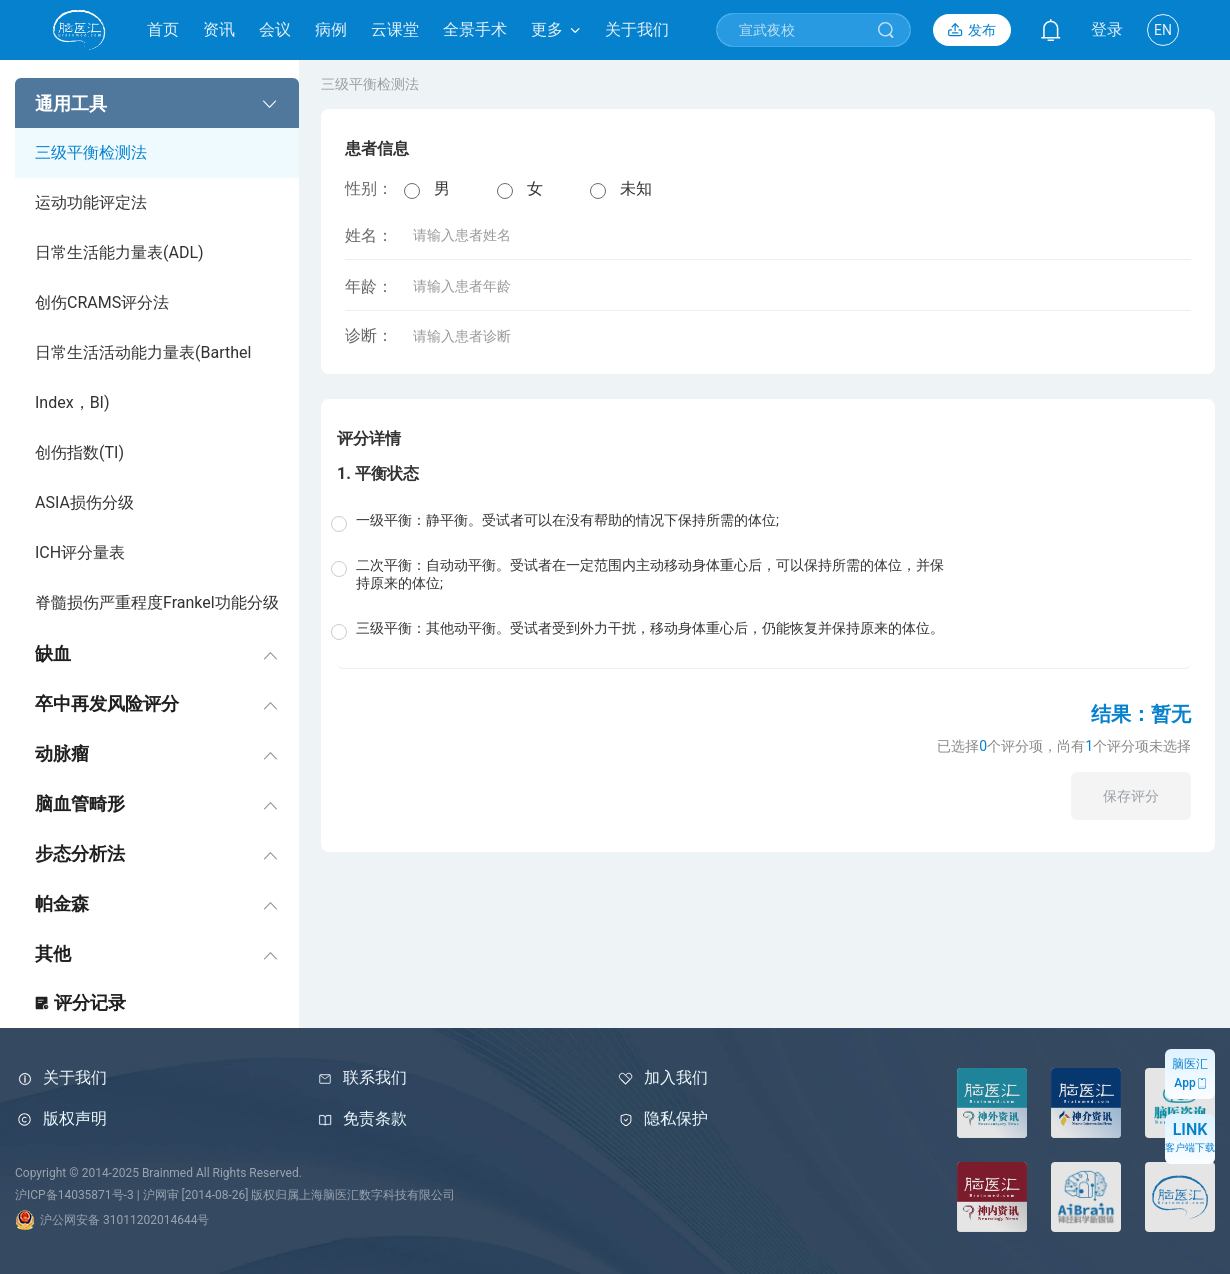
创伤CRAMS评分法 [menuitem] (102, 302)
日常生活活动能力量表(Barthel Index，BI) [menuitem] (143, 377)
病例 (331, 29)
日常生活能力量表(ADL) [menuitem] (119, 252)
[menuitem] (157, 353)
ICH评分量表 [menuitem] (80, 552)
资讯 (219, 29)
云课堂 (395, 29)
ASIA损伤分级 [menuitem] (84, 502)
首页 (163, 29)
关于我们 (637, 29)
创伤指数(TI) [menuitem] (79, 452)
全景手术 (475, 29)
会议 (275, 29)
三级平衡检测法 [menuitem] (91, 152)
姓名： (465, 235)
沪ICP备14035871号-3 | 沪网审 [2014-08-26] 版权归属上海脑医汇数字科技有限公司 (235, 1195)
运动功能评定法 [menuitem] (91, 202)
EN (1163, 30)
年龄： (465, 286)
